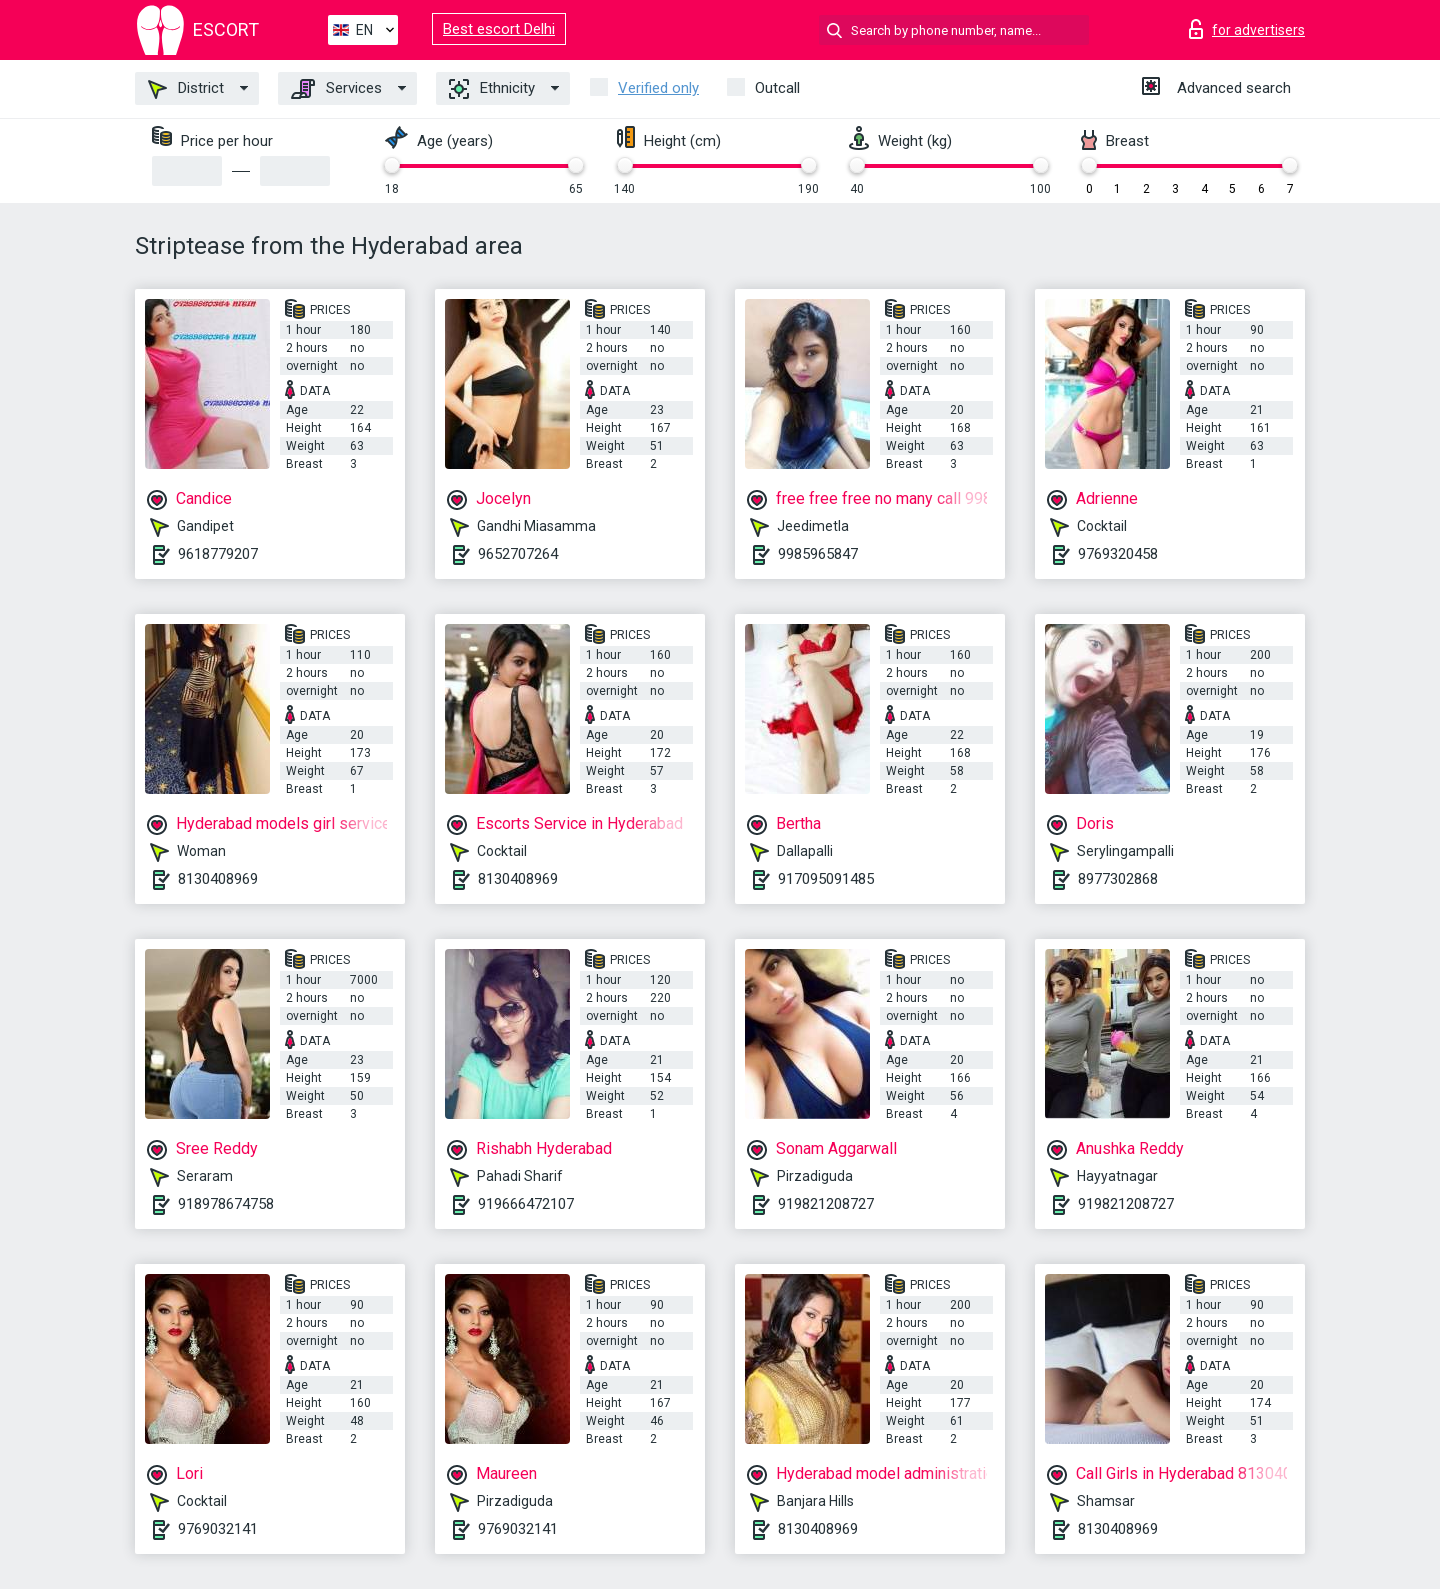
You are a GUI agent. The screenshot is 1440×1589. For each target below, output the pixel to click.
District (186, 89)
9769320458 (1118, 554)
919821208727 (826, 1204)
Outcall (777, 88)
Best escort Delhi (499, 29)
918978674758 (226, 1204)
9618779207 (218, 554)
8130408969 (218, 879)
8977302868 (1118, 879)
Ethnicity (492, 89)
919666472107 (526, 1204)
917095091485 (826, 879)
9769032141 (218, 1529)
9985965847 (818, 554)
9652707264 (518, 554)
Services (336, 89)
